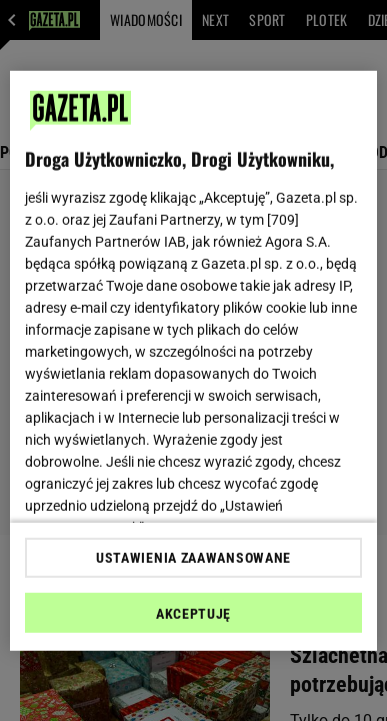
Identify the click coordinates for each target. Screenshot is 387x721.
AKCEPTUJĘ (193, 614)
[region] (194, 360)
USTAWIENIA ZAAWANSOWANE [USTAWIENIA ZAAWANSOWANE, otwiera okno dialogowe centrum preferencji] (193, 558)
